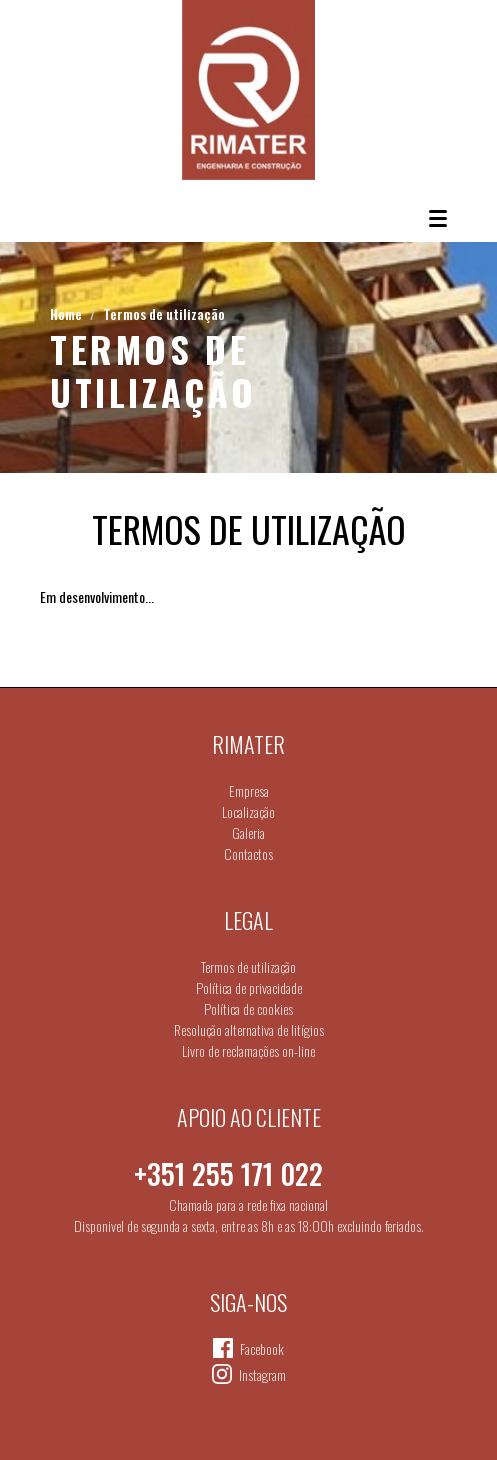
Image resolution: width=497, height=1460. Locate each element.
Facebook (262, 1348)
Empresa (249, 790)
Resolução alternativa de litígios (249, 1029)
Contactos (248, 853)
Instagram (262, 1374)
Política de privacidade (249, 987)
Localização (248, 811)
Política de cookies (248, 1008)
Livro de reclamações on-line (248, 1050)
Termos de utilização (164, 313)
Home (66, 313)
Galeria (248, 832)
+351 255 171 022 (228, 1173)
